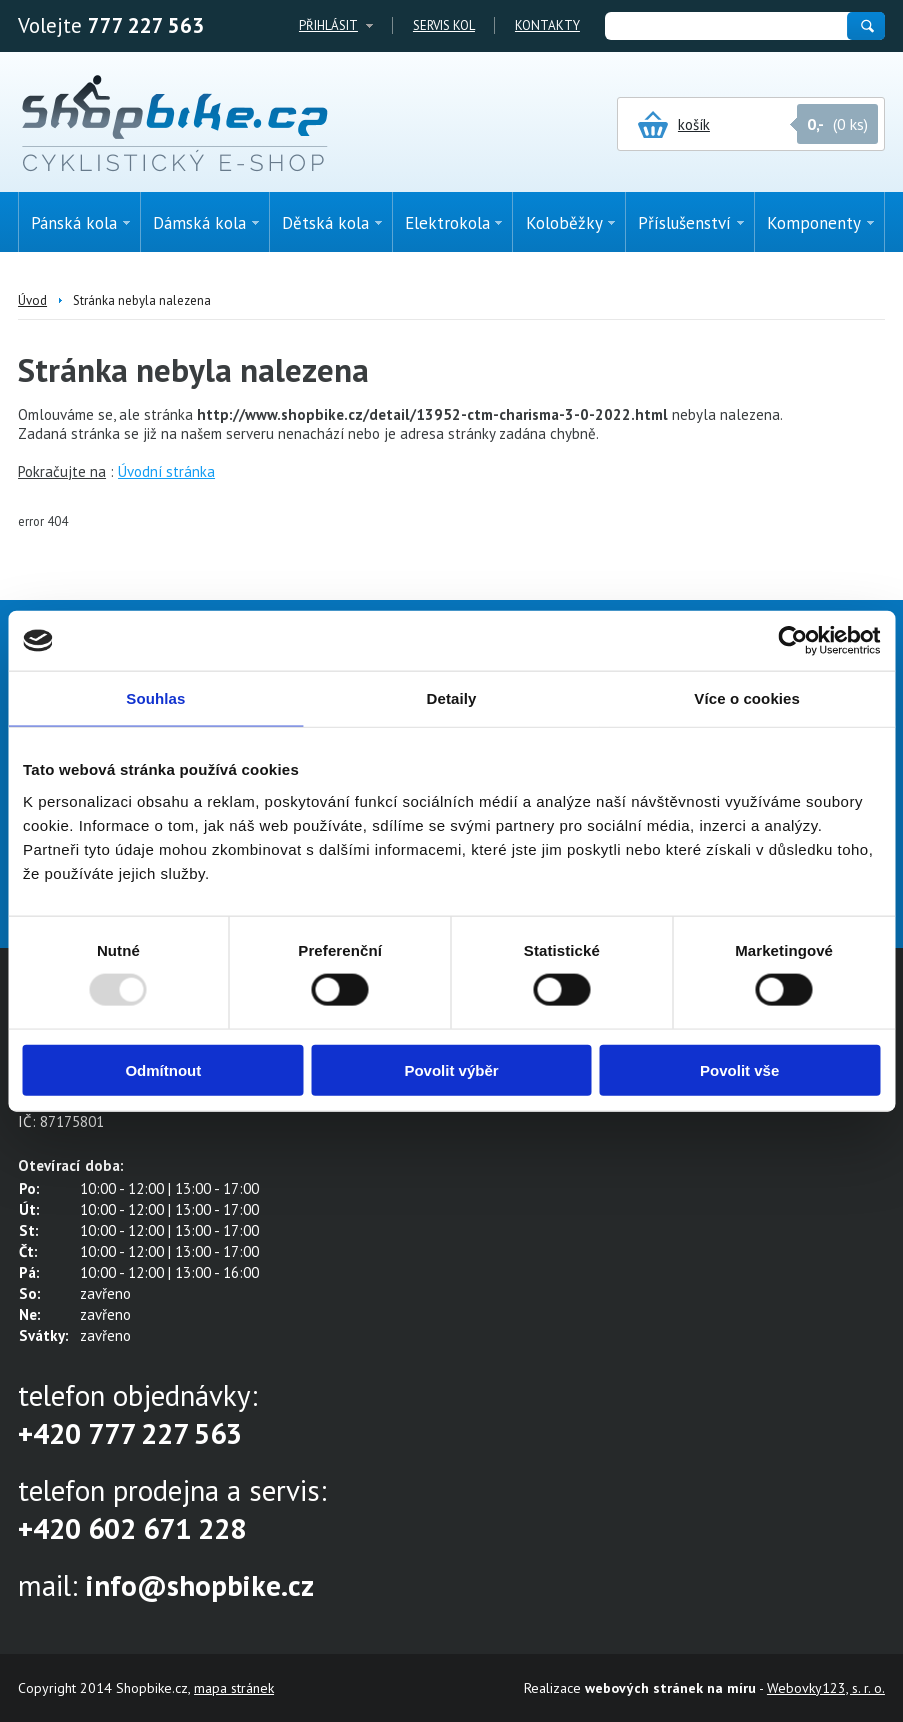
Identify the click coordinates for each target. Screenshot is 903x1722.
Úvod (32, 300)
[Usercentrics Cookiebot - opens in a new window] (792, 641)
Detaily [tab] (452, 698)
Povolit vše (739, 1069)
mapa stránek (234, 1688)
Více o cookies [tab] (747, 698)
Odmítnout (163, 1069)
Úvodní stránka (166, 471)
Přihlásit (328, 25)
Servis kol (444, 25)
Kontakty (547, 25)
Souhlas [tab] (155, 698)
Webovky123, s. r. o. (826, 1688)
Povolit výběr (451, 1069)
